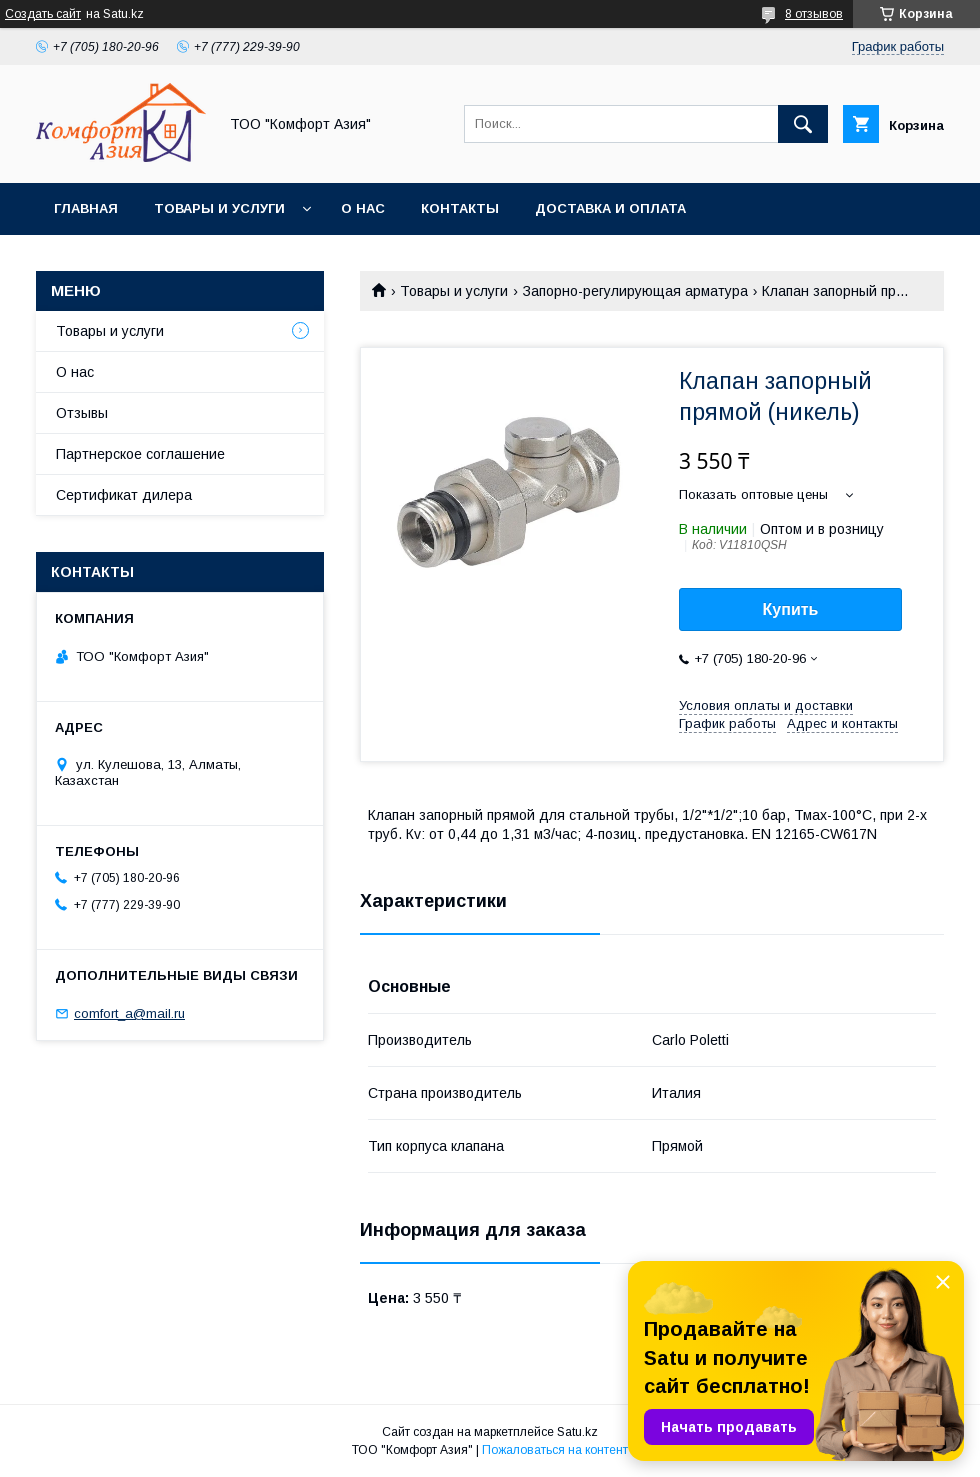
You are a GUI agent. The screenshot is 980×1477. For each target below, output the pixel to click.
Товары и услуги (219, 208)
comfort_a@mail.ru (129, 1013)
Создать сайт (43, 14)
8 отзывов (814, 14)
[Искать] (803, 124)
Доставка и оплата (610, 208)
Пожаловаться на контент (555, 1450)
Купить (791, 609)
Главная (86, 208)
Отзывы (82, 413)
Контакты (460, 208)
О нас (363, 208)
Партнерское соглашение (140, 454)
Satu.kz (577, 1432)
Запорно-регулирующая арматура (635, 291)
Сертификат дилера (124, 495)
